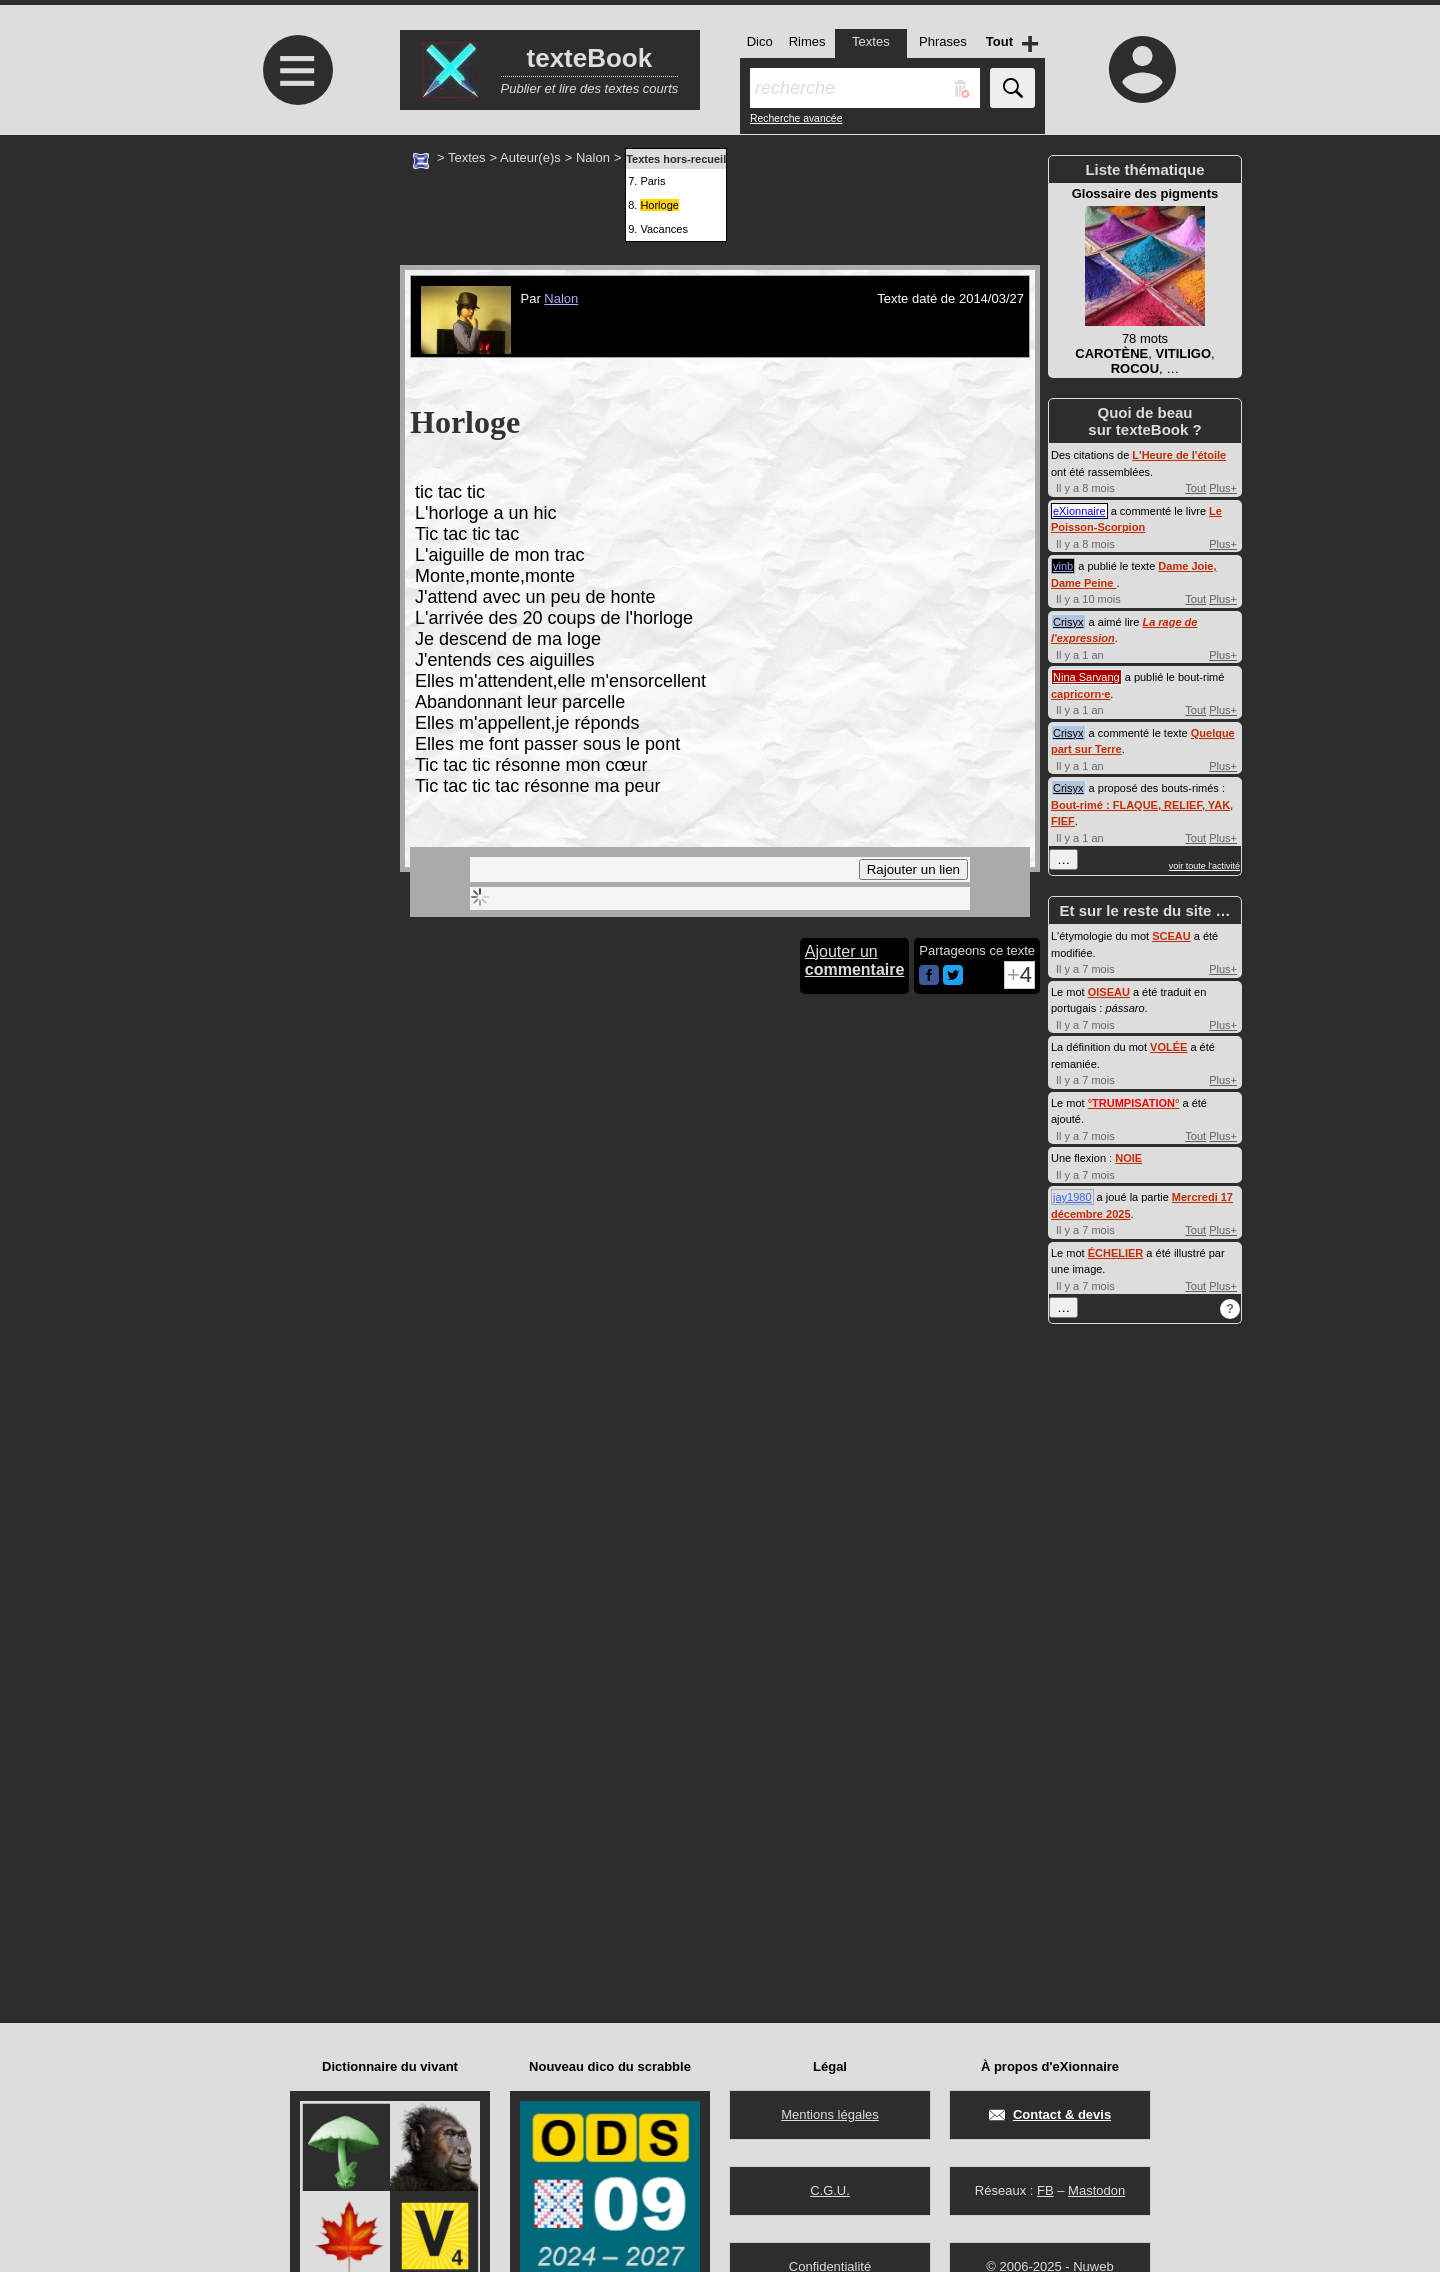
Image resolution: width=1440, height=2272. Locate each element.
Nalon (593, 157)
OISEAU (1109, 992)
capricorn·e (1080, 694)
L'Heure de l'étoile (1179, 455)
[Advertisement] (295, 302)
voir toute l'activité (1204, 866)
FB (1045, 2190)
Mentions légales (830, 2114)
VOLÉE (1168, 1047)
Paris (652, 181)
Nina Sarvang (1086, 677)
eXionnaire (1079, 511)
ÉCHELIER (1116, 1253)
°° (1134, 1103)
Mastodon (1096, 2190)
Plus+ (1223, 488)
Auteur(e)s (530, 157)
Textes (467, 157)
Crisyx (1068, 622)
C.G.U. (830, 2190)
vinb (1063, 566)
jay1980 (1072, 1197)
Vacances (664, 229)
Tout (1195, 488)
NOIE (1128, 1158)
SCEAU (1171, 936)
